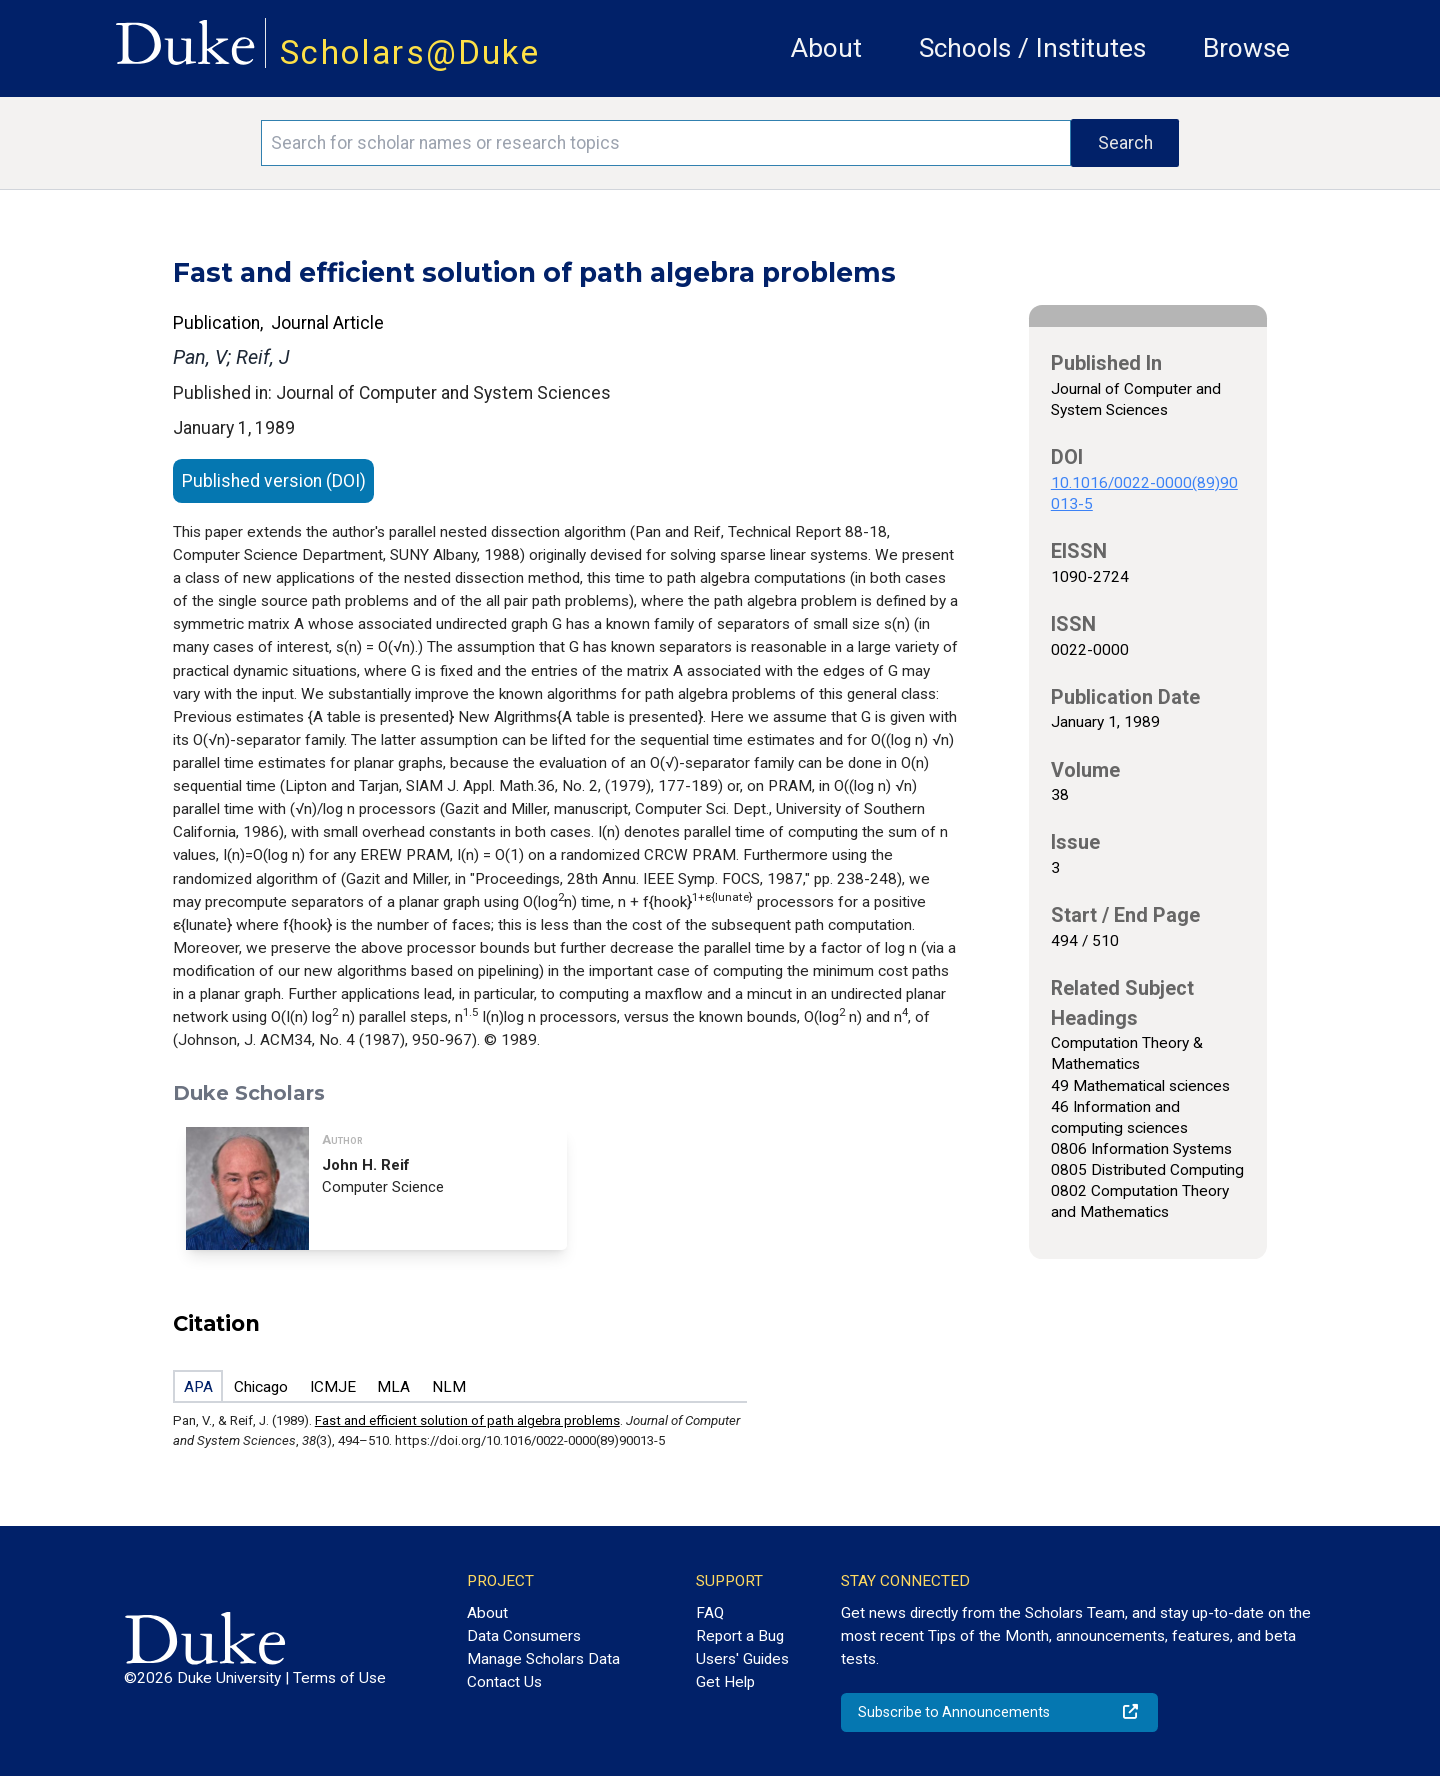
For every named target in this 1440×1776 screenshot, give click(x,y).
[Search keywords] (666, 143)
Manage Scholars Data (543, 1659)
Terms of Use (339, 1678)
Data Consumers (524, 1636)
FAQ (710, 1613)
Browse (1246, 48)
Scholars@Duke (410, 52)
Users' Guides (742, 1659)
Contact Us (504, 1682)
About (826, 48)
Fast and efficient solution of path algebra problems (467, 1420)
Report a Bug (740, 1636)
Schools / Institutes (1032, 48)
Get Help (725, 1682)
